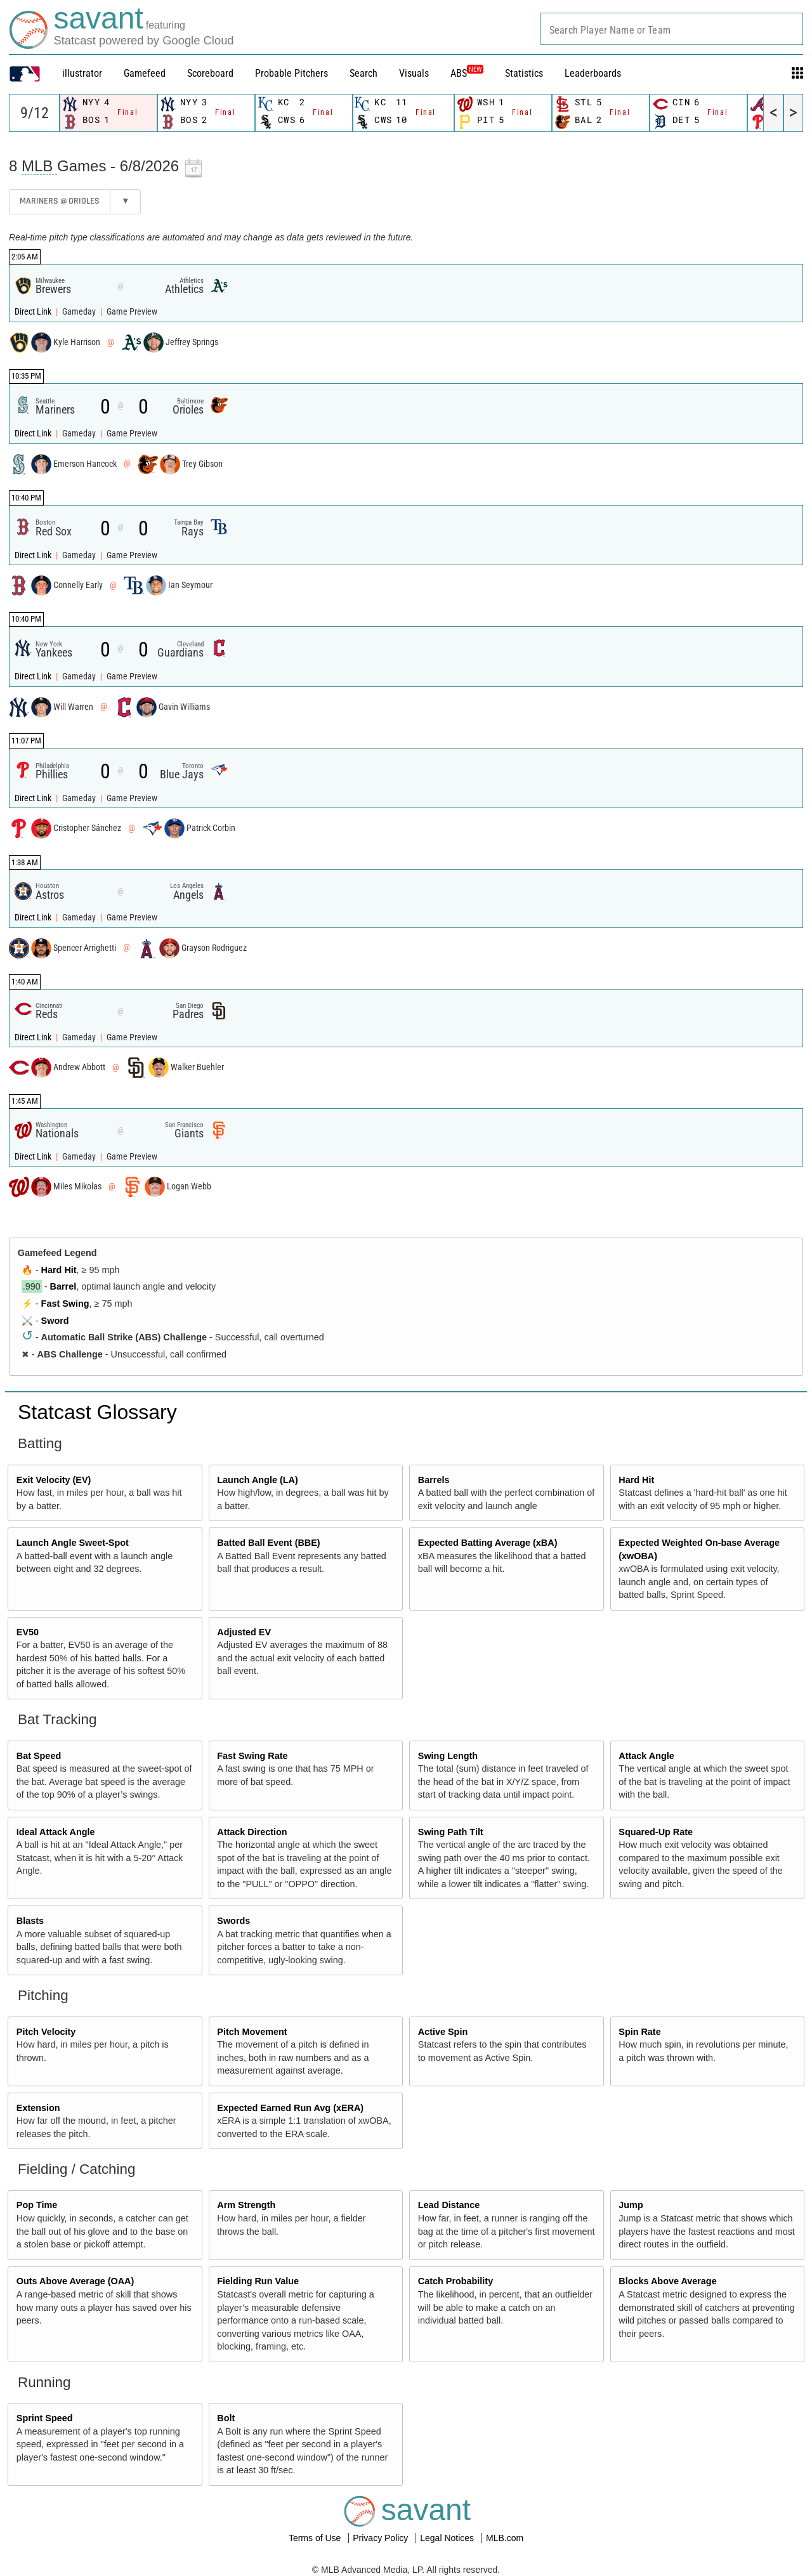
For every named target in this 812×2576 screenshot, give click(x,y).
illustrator (82, 73)
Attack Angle (646, 1756)
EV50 (27, 1632)
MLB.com (504, 2538)
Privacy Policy (381, 2538)
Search (363, 73)
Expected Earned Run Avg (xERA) (290, 2108)
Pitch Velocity (46, 2032)
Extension (38, 2108)
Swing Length (448, 1756)
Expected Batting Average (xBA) (488, 1543)
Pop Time (37, 2205)
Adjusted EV (244, 1632)
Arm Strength (246, 2205)
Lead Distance (449, 2205)
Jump (631, 2205)
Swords (233, 1921)
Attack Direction (252, 1832)
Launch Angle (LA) (257, 1480)
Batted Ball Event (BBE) (268, 1543)
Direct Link (34, 311)
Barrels (434, 1480)
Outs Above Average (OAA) (75, 2281)
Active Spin (443, 2032)
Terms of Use (316, 2538)
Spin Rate (639, 2032)
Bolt (226, 2418)
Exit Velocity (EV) (53, 1480)
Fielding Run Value (258, 2281)
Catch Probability (455, 2281)
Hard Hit (59, 1270)
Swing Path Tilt (450, 1832)
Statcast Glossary (97, 1412)
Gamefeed (145, 73)
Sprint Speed (44, 2418)
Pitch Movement (252, 2032)
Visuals (414, 73)
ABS (466, 73)
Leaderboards (593, 73)
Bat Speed (38, 1756)
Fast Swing (65, 1303)
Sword (55, 1321)
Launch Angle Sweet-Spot (72, 1543)
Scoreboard (210, 73)
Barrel (63, 1286)
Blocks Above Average (667, 2281)
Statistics (524, 73)
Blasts (30, 1921)
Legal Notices (448, 2538)
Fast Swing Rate (252, 1756)
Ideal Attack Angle (55, 1832)
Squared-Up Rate (656, 1832)
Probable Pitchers (291, 73)
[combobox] (671, 29)
